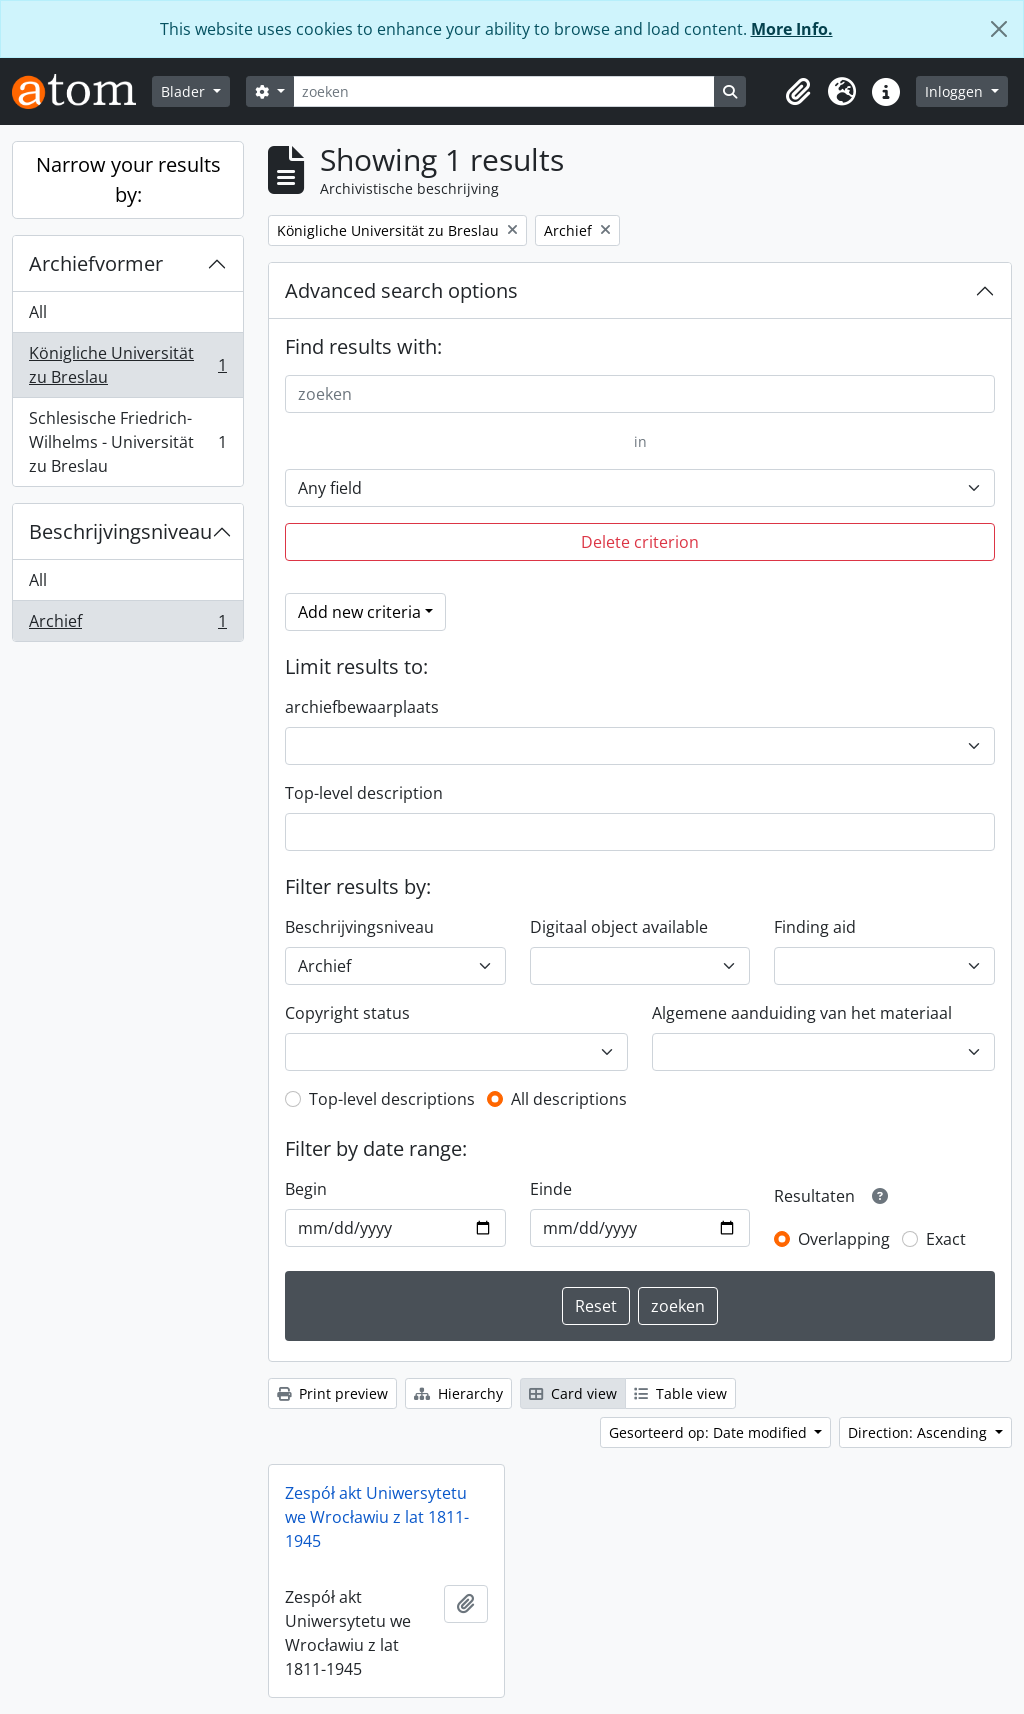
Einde (551, 1189)
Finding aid (815, 927)
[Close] (999, 29)
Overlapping (844, 1239)
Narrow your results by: (128, 179)
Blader (185, 91)
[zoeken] (504, 91)
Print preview (332, 1393)
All (38, 312)
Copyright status (347, 1013)
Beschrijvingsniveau (120, 531)
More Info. (792, 29)
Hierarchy (458, 1393)
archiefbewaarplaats (362, 707)
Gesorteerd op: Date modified (710, 1432)
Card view (573, 1393)
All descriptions (569, 1099)
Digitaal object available (619, 927)
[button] (798, 92)
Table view (680, 1393)
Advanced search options (401, 290)
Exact (946, 1239)
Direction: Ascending (919, 1432)
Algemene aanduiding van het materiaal (802, 1013)
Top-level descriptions (392, 1099)
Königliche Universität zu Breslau (127, 365)
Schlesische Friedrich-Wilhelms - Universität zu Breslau (127, 442)
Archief (127, 625)
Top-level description (364, 793)
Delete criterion (640, 542)
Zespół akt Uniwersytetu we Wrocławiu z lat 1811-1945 (377, 1517)
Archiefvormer (96, 263)
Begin (306, 1189)
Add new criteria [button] (359, 612)
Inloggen (956, 91)
